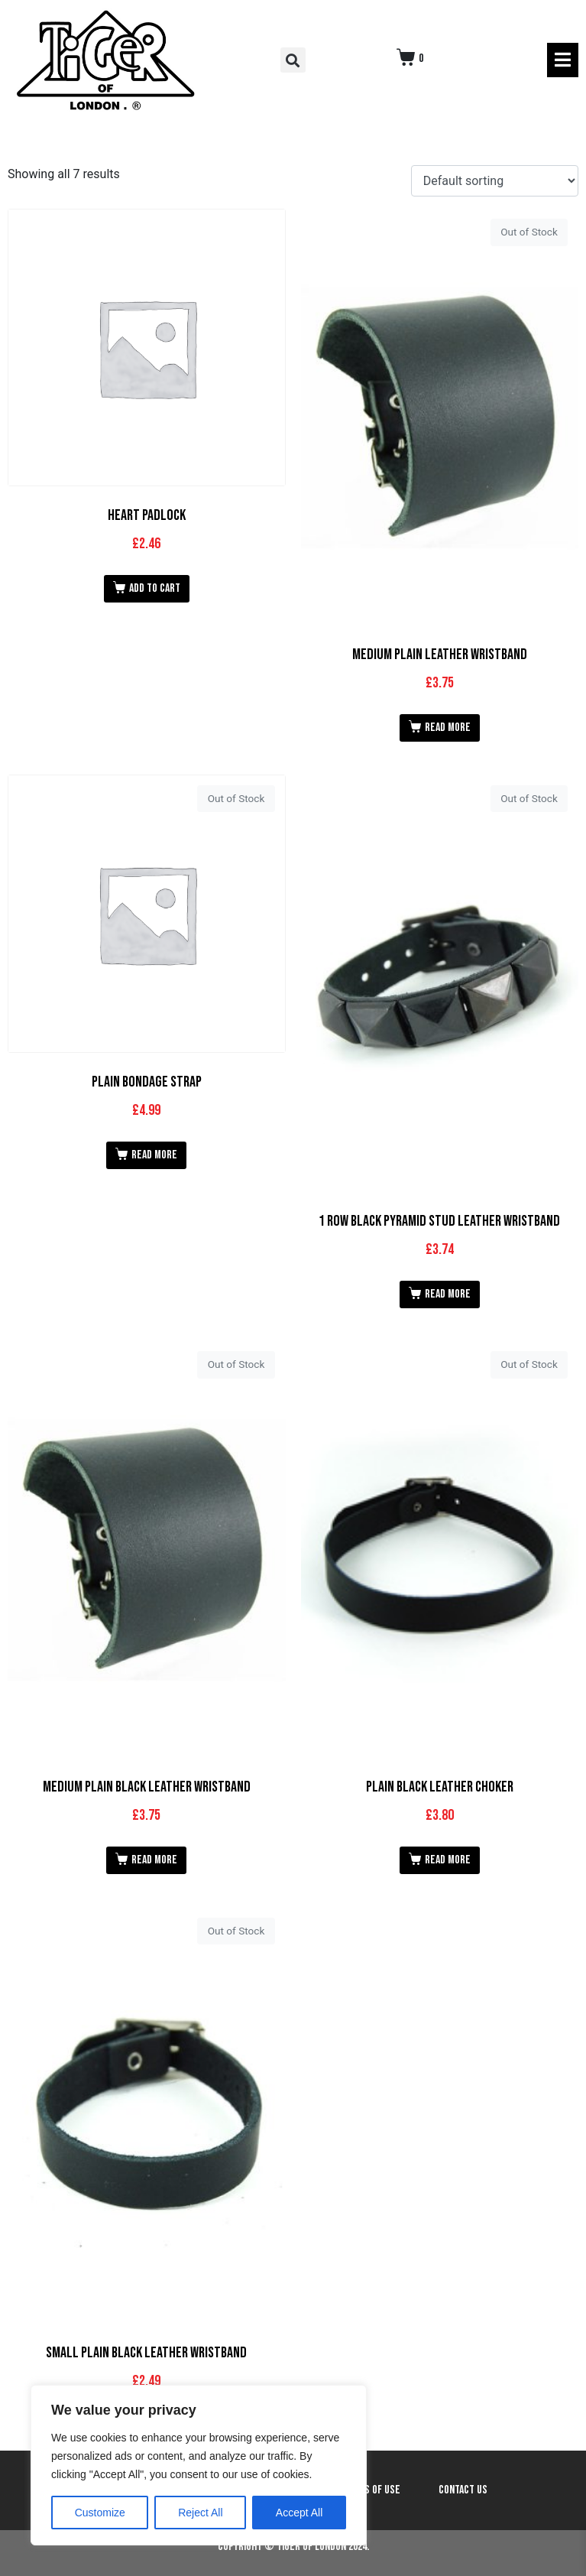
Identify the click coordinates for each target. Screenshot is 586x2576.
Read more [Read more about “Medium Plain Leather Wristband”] (448, 727)
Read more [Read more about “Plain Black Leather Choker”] (448, 1860)
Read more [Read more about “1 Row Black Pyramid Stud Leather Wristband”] (448, 1294)
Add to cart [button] (154, 588)
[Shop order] (494, 181)
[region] (199, 2465)
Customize (100, 2512)
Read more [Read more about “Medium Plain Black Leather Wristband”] (154, 1860)
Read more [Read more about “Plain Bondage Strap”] (154, 1155)
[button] (293, 60)
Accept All (299, 2512)
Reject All (200, 2512)
